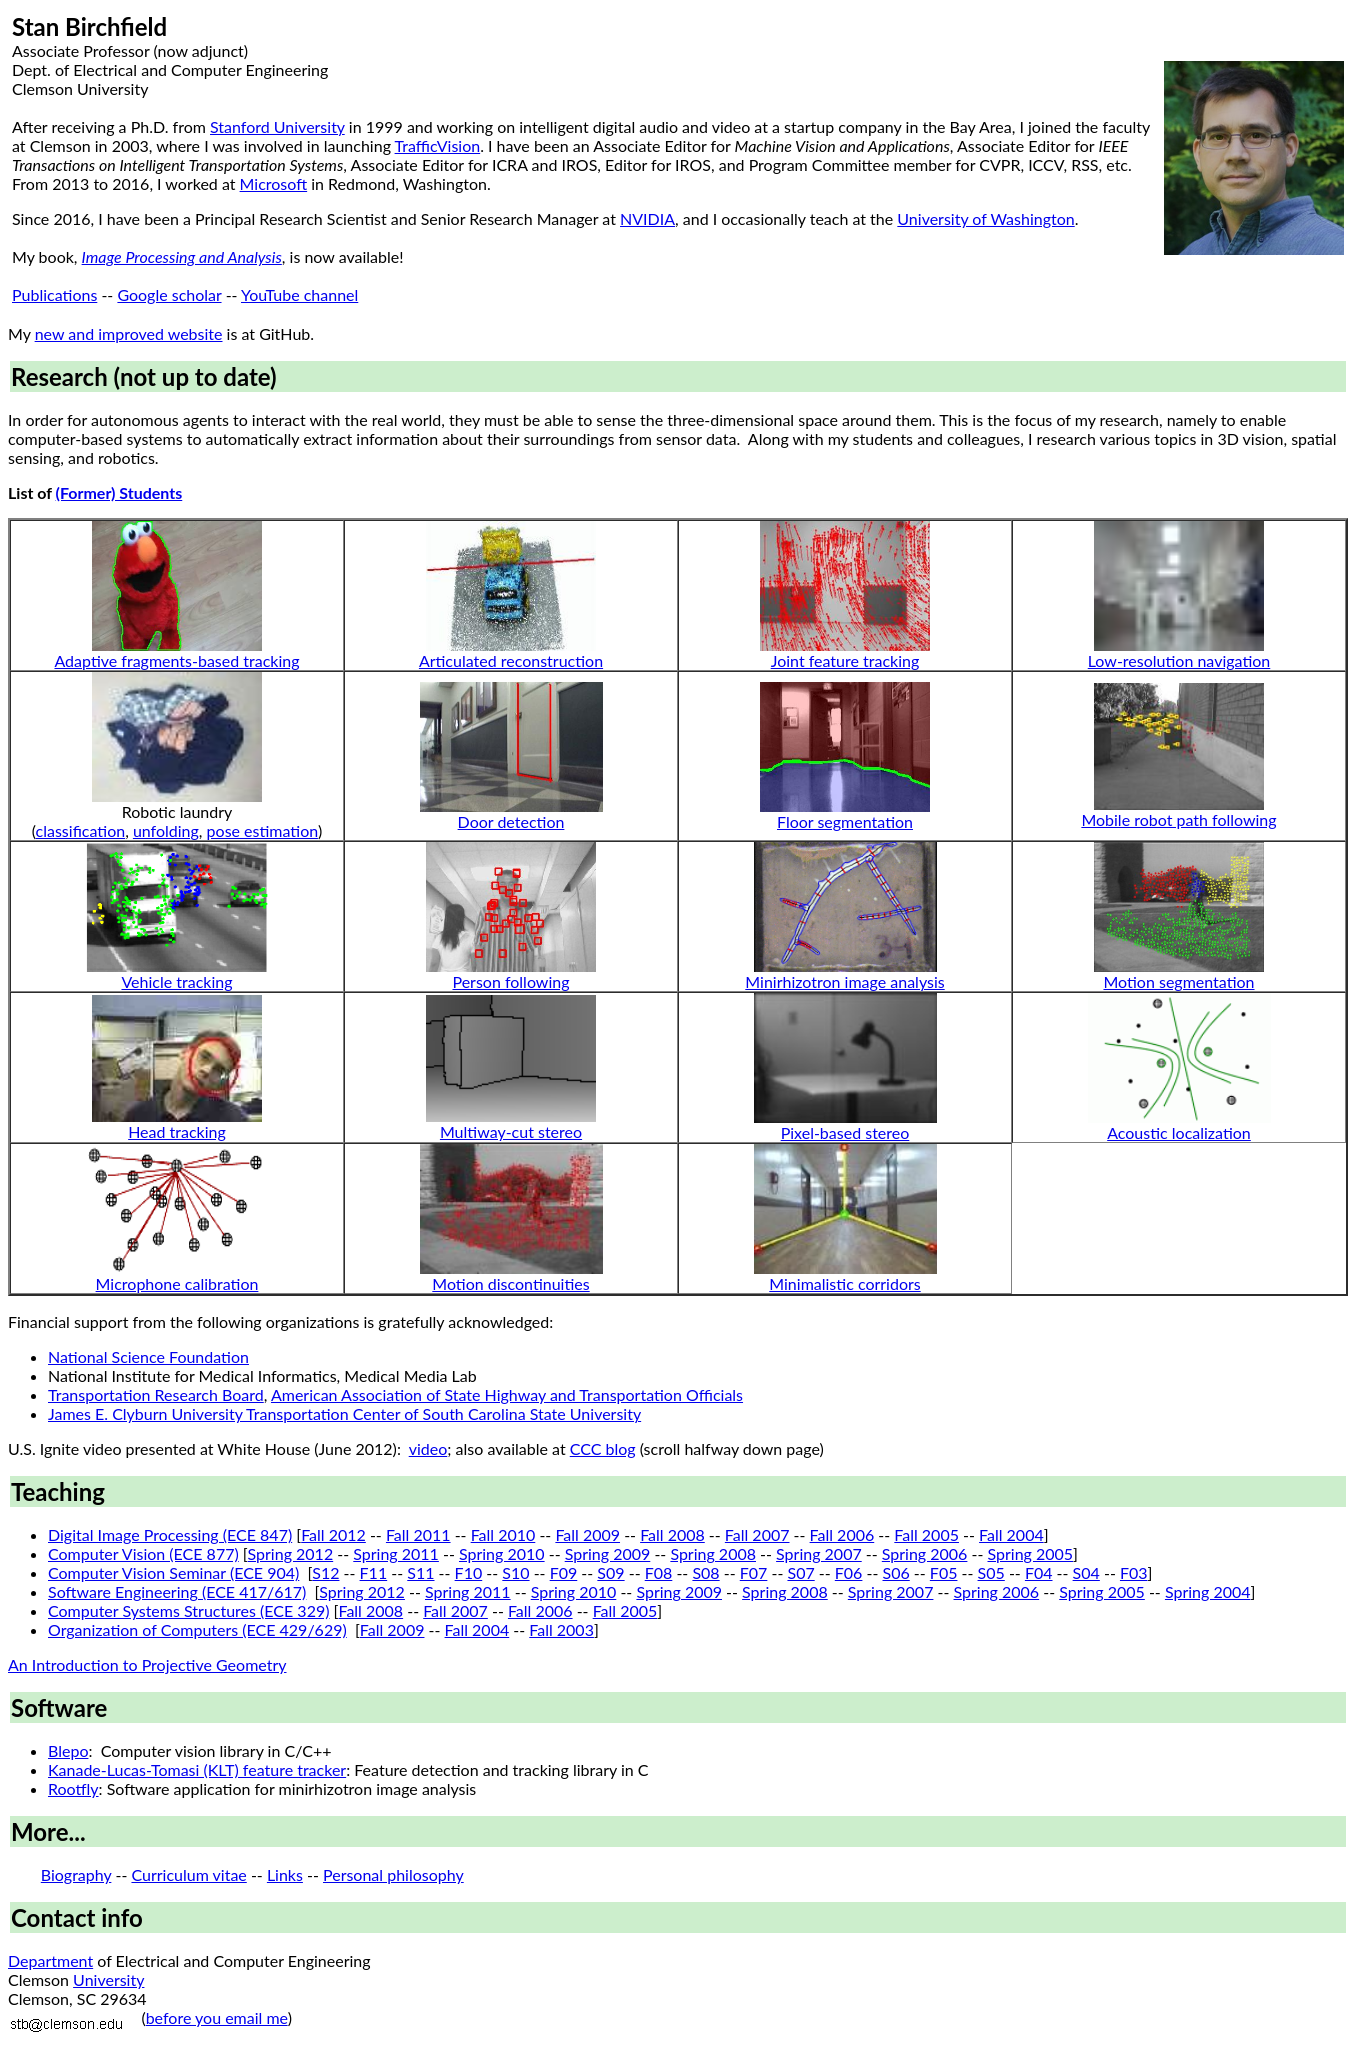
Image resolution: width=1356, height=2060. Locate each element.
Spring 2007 (819, 1553)
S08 (705, 1572)
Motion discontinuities (510, 1283)
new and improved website (129, 333)
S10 (515, 1572)
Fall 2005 (926, 1534)
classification (81, 830)
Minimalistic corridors (844, 1283)
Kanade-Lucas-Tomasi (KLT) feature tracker (197, 1769)
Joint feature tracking (845, 660)
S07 (800, 1572)
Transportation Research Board (156, 1394)
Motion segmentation (1178, 981)
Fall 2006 (842, 1534)
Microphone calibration (177, 1283)
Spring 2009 (608, 1553)
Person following (510, 981)
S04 (1086, 1572)
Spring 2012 (291, 1553)
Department (50, 1960)
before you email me (217, 2017)
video (428, 1448)
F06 (849, 1572)
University (108, 1979)
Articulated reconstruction (511, 660)
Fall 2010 (503, 1534)
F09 (564, 1572)
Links (285, 1874)
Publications (54, 294)
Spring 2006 (925, 1553)
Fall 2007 (757, 1534)
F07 (754, 1572)
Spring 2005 (1031, 1553)
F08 (659, 1572)
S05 (991, 1572)
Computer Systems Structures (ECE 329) (188, 1610)
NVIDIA (647, 218)
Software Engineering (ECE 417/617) (177, 1591)
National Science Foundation (148, 1356)
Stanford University (277, 126)
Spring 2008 (713, 1553)
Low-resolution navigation (1179, 660)
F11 (374, 1572)
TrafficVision (438, 145)
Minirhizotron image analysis (844, 981)
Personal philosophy (393, 1874)
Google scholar (169, 294)
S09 (610, 1572)
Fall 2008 (672, 1534)
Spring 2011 (396, 1553)
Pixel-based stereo (845, 1132)
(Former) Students (119, 492)
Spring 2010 (502, 1553)
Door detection (511, 821)
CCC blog (603, 1448)
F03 (1134, 1572)
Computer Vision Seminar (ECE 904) (173, 1572)
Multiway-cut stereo (511, 1131)
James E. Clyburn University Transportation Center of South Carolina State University (344, 1413)
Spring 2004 (1208, 1591)
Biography (76, 1874)
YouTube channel (299, 294)
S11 (420, 1572)
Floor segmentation (845, 821)
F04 (1039, 1572)
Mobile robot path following (1178, 819)
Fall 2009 (587, 1534)
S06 (896, 1572)
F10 (469, 1572)
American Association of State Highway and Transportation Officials (507, 1394)
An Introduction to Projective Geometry (147, 1664)
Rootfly (73, 1788)
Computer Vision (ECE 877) (143, 1553)
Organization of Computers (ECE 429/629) (197, 1629)
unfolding (166, 830)
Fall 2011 (418, 1534)
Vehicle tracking (176, 981)
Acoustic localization (1179, 1132)
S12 (325, 1572)
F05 (944, 1572)
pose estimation (262, 830)
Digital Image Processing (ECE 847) (170, 1534)
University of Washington (985, 218)
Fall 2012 (333, 1534)
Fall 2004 (1011, 1534)
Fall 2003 (561, 1629)
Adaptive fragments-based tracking (176, 660)
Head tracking (177, 1131)
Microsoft (274, 183)
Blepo (68, 1750)
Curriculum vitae (188, 1874)
